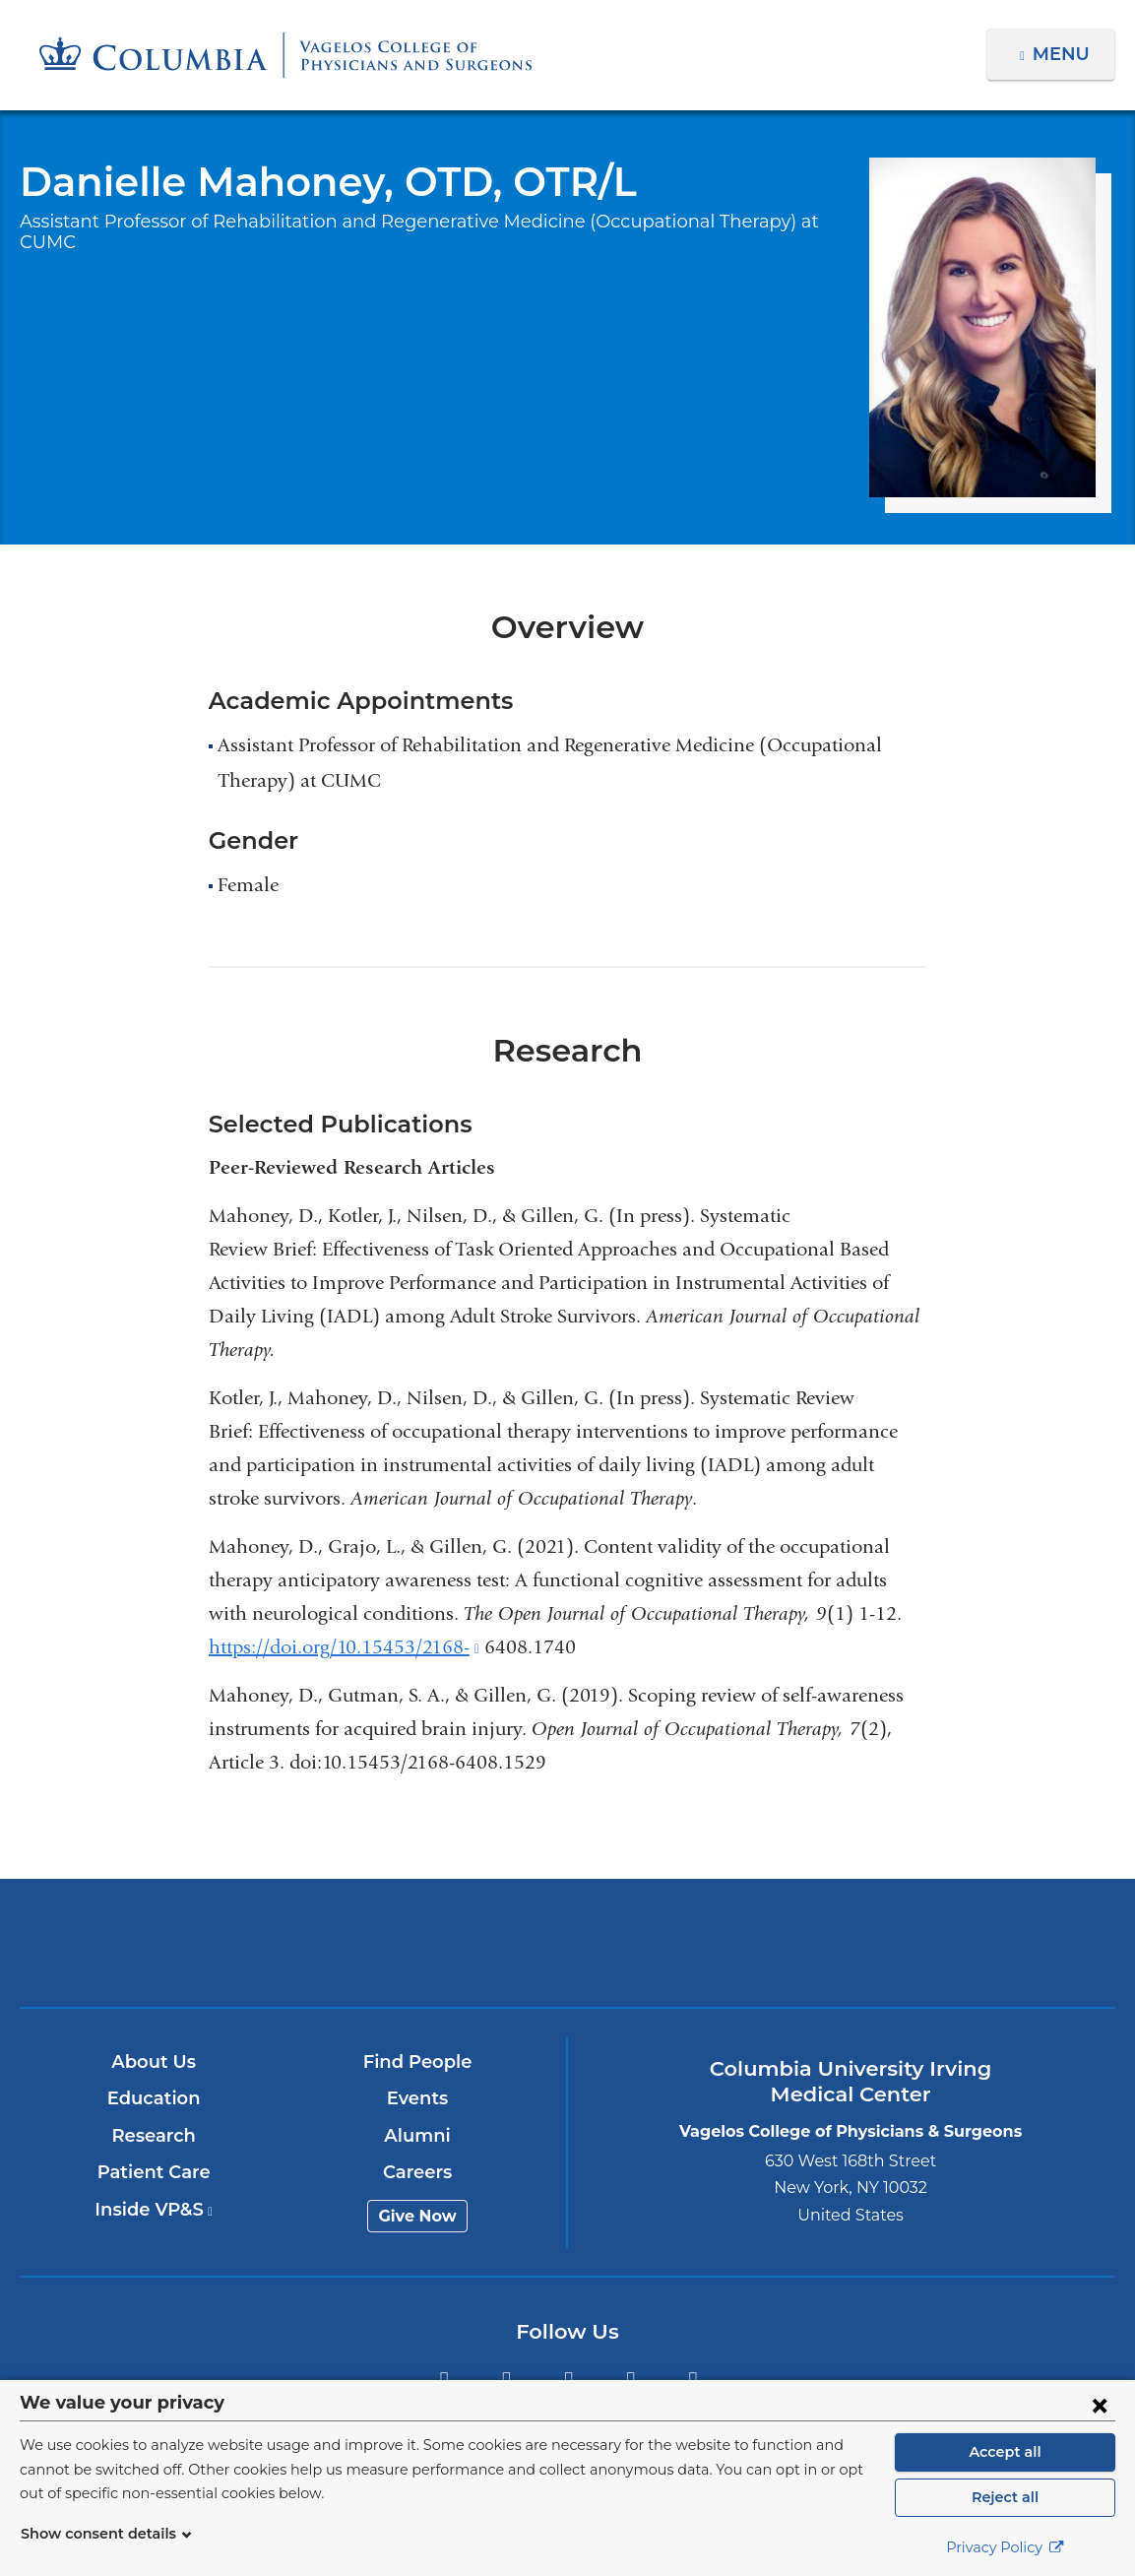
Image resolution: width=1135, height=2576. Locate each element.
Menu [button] (1064, 54)
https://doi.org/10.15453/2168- (344, 1647)
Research (155, 2136)
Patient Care (155, 2172)
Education (155, 2098)
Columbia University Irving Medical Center (208, 1942)
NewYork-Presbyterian (568, 1957)
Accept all (1005, 2452)
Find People (418, 2062)
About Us (154, 2062)
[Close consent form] (1099, 2404)
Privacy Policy (1005, 2547)
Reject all (1005, 2497)
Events (419, 2098)
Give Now (419, 2216)
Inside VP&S (155, 2210)
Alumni (419, 2136)
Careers (419, 2172)
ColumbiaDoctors (927, 1942)
